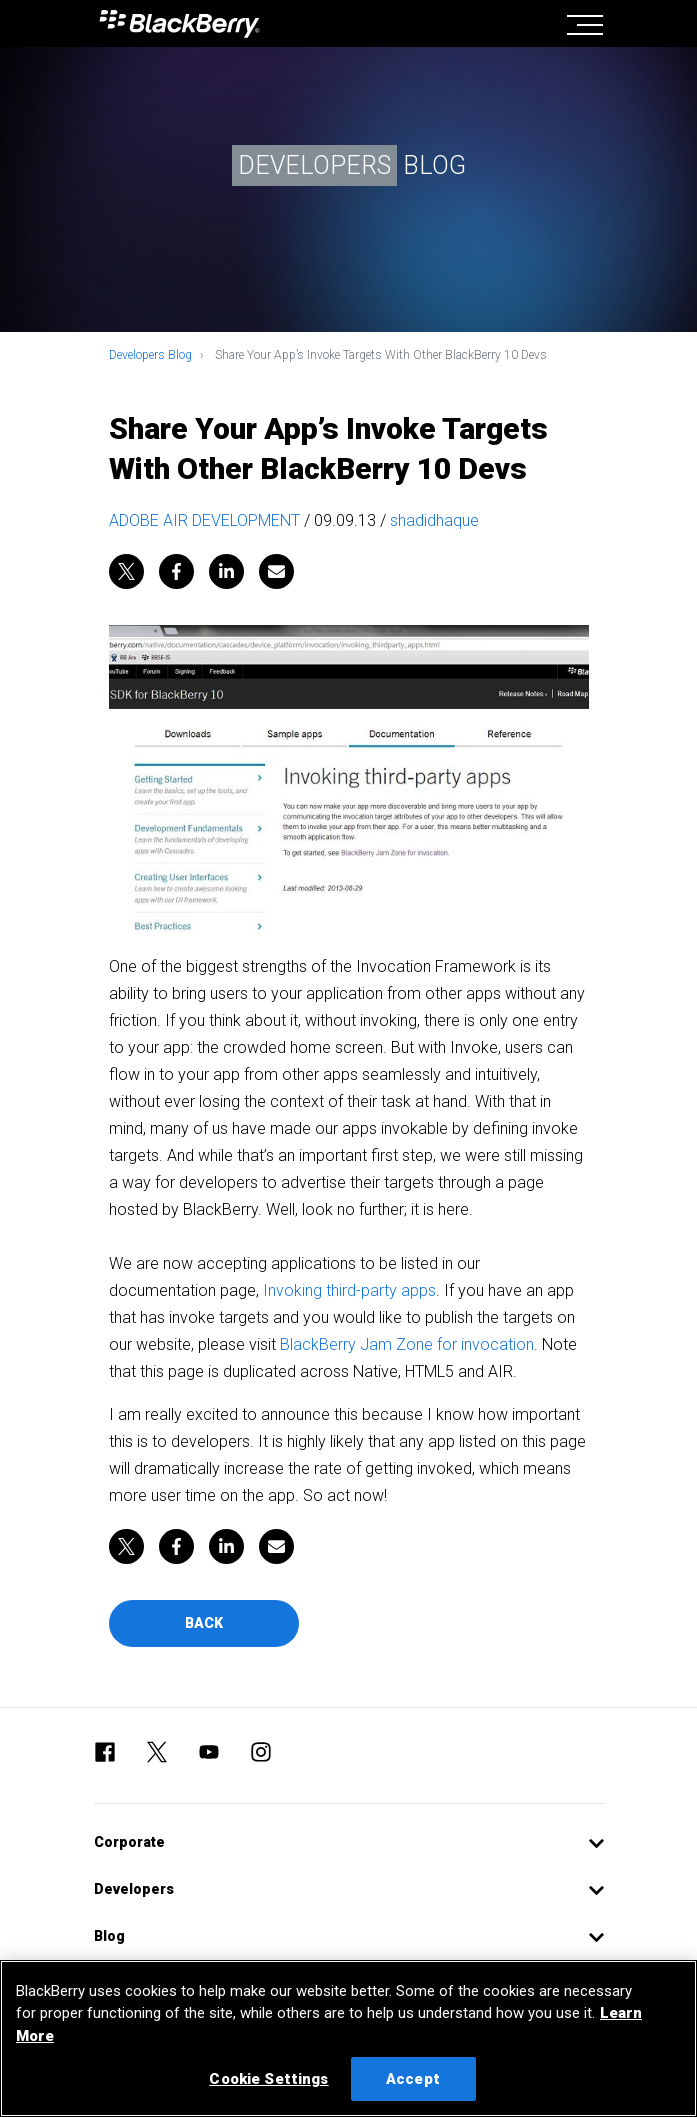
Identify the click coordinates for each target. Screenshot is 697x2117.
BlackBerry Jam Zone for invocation (407, 1344)
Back (204, 1623)
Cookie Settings (268, 2079)
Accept (413, 2079)
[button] (349, 1842)
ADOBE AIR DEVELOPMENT (204, 520)
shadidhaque (434, 520)
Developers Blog (150, 355)
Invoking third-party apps (349, 1290)
